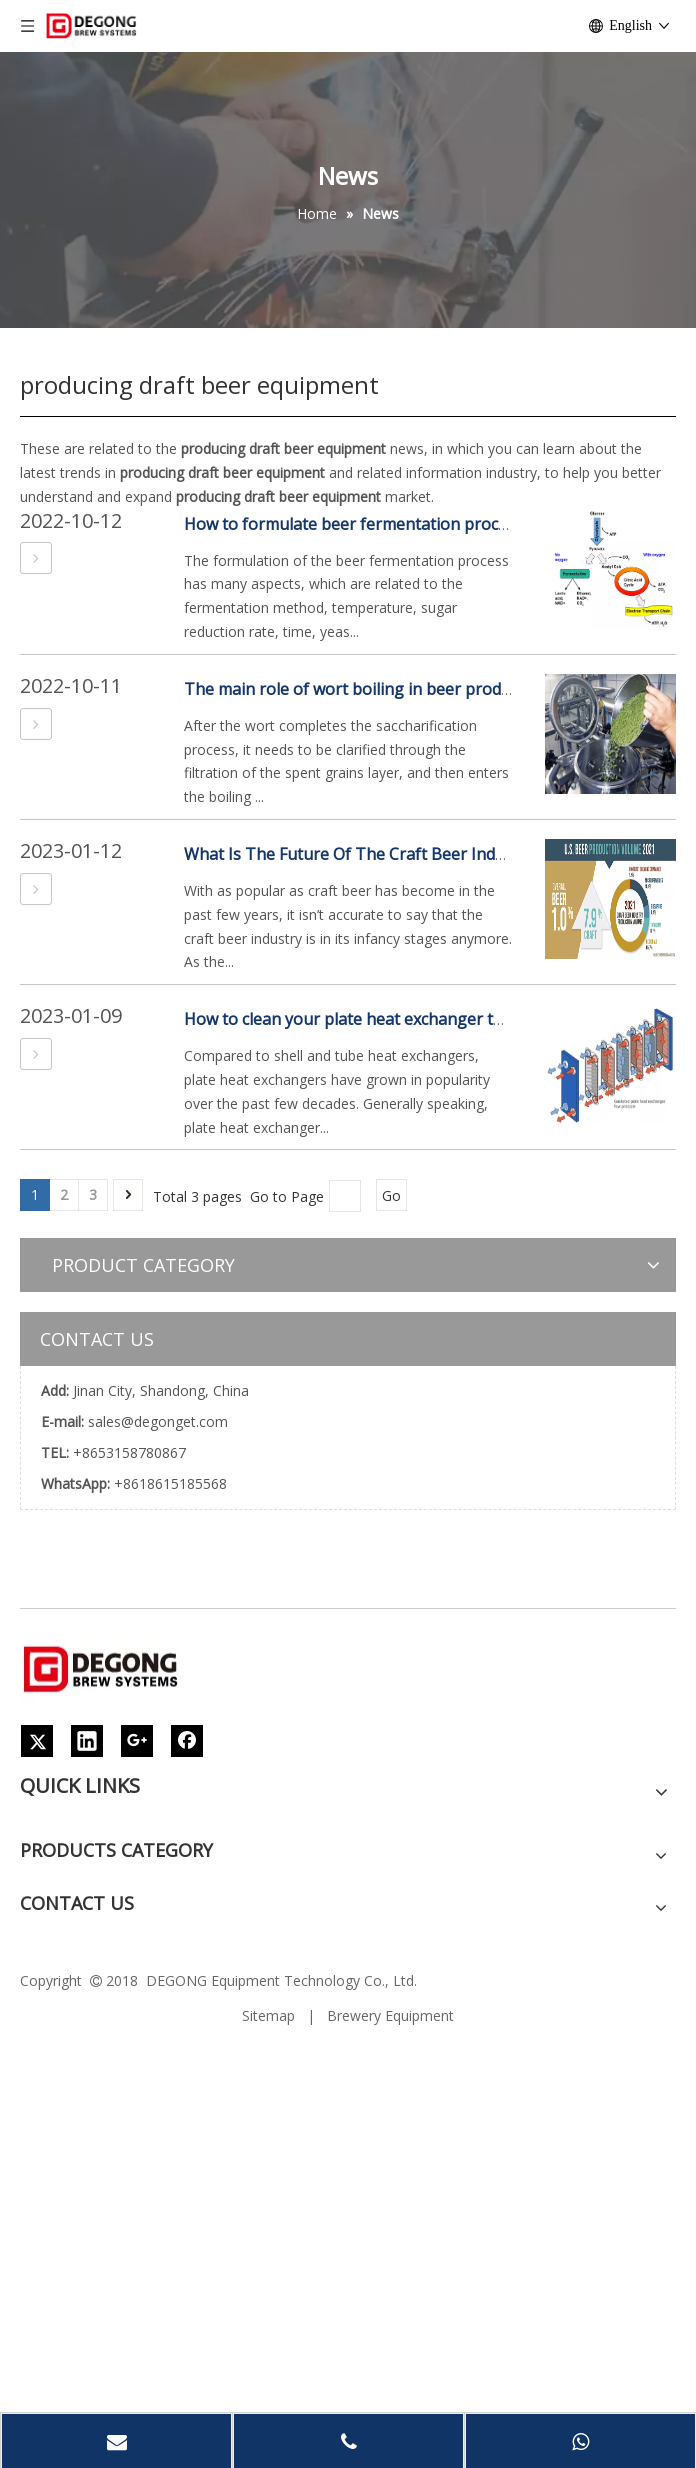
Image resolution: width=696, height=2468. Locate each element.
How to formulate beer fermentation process (353, 524)
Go (391, 1195)
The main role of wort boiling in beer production (366, 689)
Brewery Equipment (390, 2015)
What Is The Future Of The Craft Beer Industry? (362, 854)
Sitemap (268, 2015)
